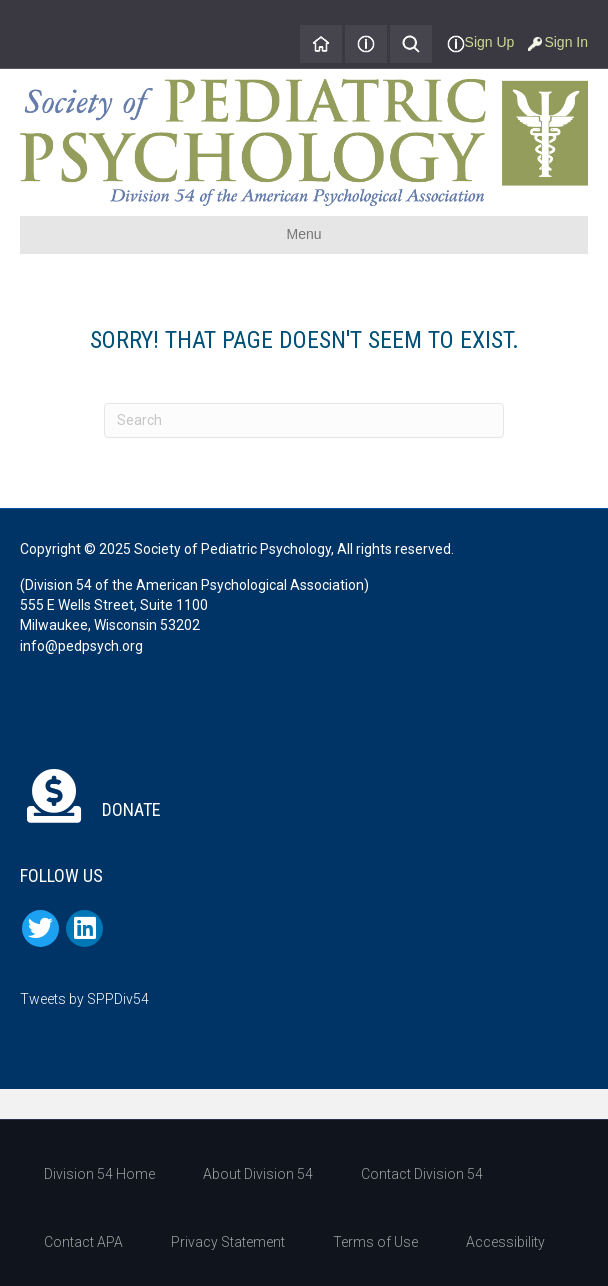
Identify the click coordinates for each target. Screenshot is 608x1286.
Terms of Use (375, 1242)
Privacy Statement (228, 1242)
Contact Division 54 (422, 1174)
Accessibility (505, 1242)
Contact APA (83, 1242)
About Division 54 (258, 1174)
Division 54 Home (99, 1174)
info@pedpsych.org (81, 646)
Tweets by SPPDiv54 (84, 999)
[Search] (304, 420)
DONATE (90, 809)
